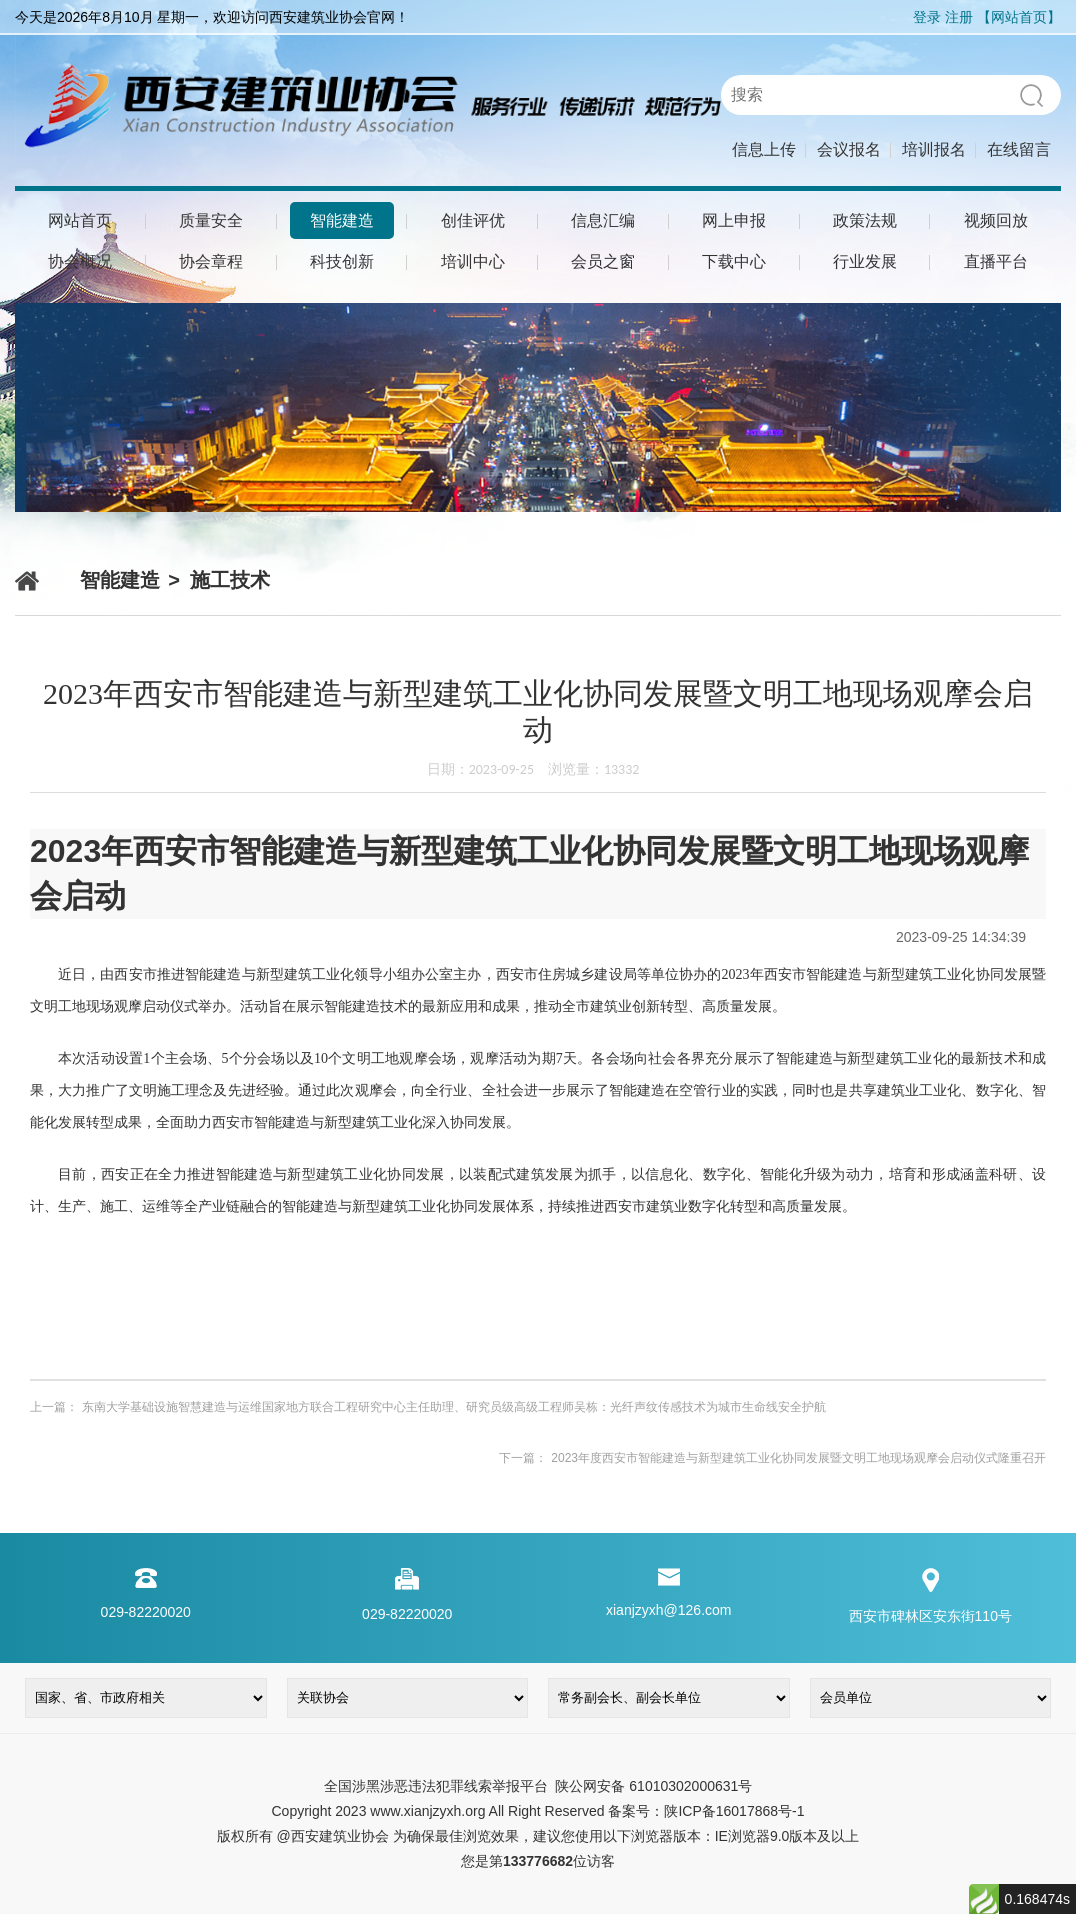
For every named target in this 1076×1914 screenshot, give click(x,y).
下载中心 (734, 261)
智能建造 (342, 220)
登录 (927, 17)
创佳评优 (473, 220)
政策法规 (865, 220)
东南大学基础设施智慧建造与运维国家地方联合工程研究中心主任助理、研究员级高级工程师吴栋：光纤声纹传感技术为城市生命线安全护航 (454, 1407)
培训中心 (473, 261)
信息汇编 (603, 220)
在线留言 (1019, 149)
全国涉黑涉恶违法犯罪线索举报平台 (436, 1786)
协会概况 (80, 261)
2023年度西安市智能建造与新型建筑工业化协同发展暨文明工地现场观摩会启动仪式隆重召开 (798, 1458)
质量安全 (211, 220)
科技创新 (342, 261)
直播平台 (996, 261)
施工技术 (230, 580)
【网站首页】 (1019, 17)
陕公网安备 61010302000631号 (652, 1786)
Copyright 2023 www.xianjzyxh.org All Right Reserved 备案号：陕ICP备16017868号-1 (537, 1811)
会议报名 (849, 149)
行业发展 (865, 261)
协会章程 (211, 261)
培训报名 (934, 149)
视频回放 (996, 220)
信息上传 (764, 149)
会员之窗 (603, 261)
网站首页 (80, 220)
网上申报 (734, 220)
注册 (959, 17)
